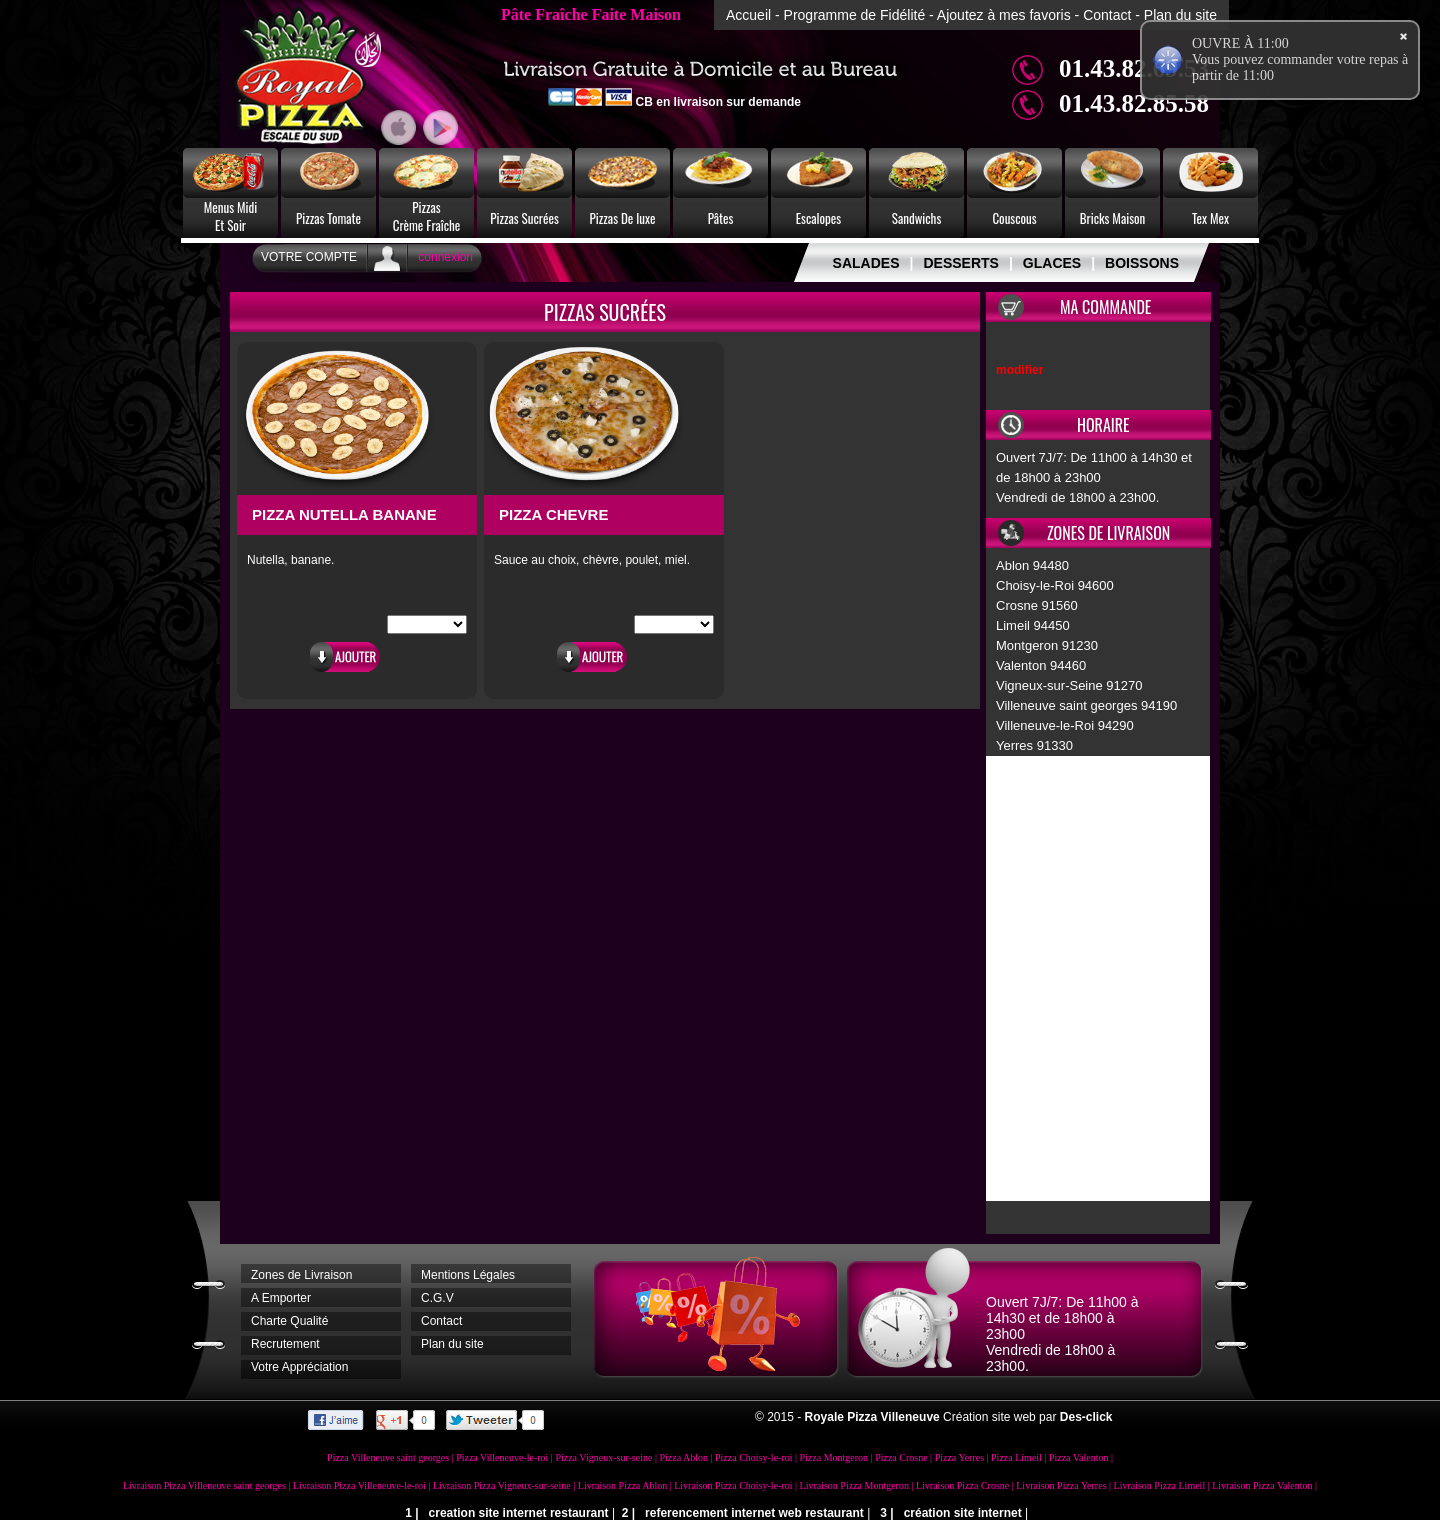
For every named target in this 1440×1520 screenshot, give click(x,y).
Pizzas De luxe (623, 218)
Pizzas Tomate (328, 218)
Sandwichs (917, 218)
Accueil (748, 15)
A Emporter (281, 1298)
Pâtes (721, 218)
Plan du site (1180, 15)
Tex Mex (1210, 218)
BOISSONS (1142, 263)
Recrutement (285, 1344)
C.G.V (437, 1298)
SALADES (866, 263)
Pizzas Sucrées (524, 218)
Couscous (1014, 218)
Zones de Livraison (301, 1275)
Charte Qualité (289, 1321)
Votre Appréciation (299, 1367)
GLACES (1052, 263)
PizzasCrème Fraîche (427, 216)
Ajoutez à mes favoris (1004, 15)
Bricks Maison (1113, 218)
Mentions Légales (468, 1275)
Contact (1107, 15)
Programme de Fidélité (855, 15)
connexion (445, 257)
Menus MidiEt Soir (231, 216)
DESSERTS (960, 263)
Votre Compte (309, 257)
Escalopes (818, 218)
